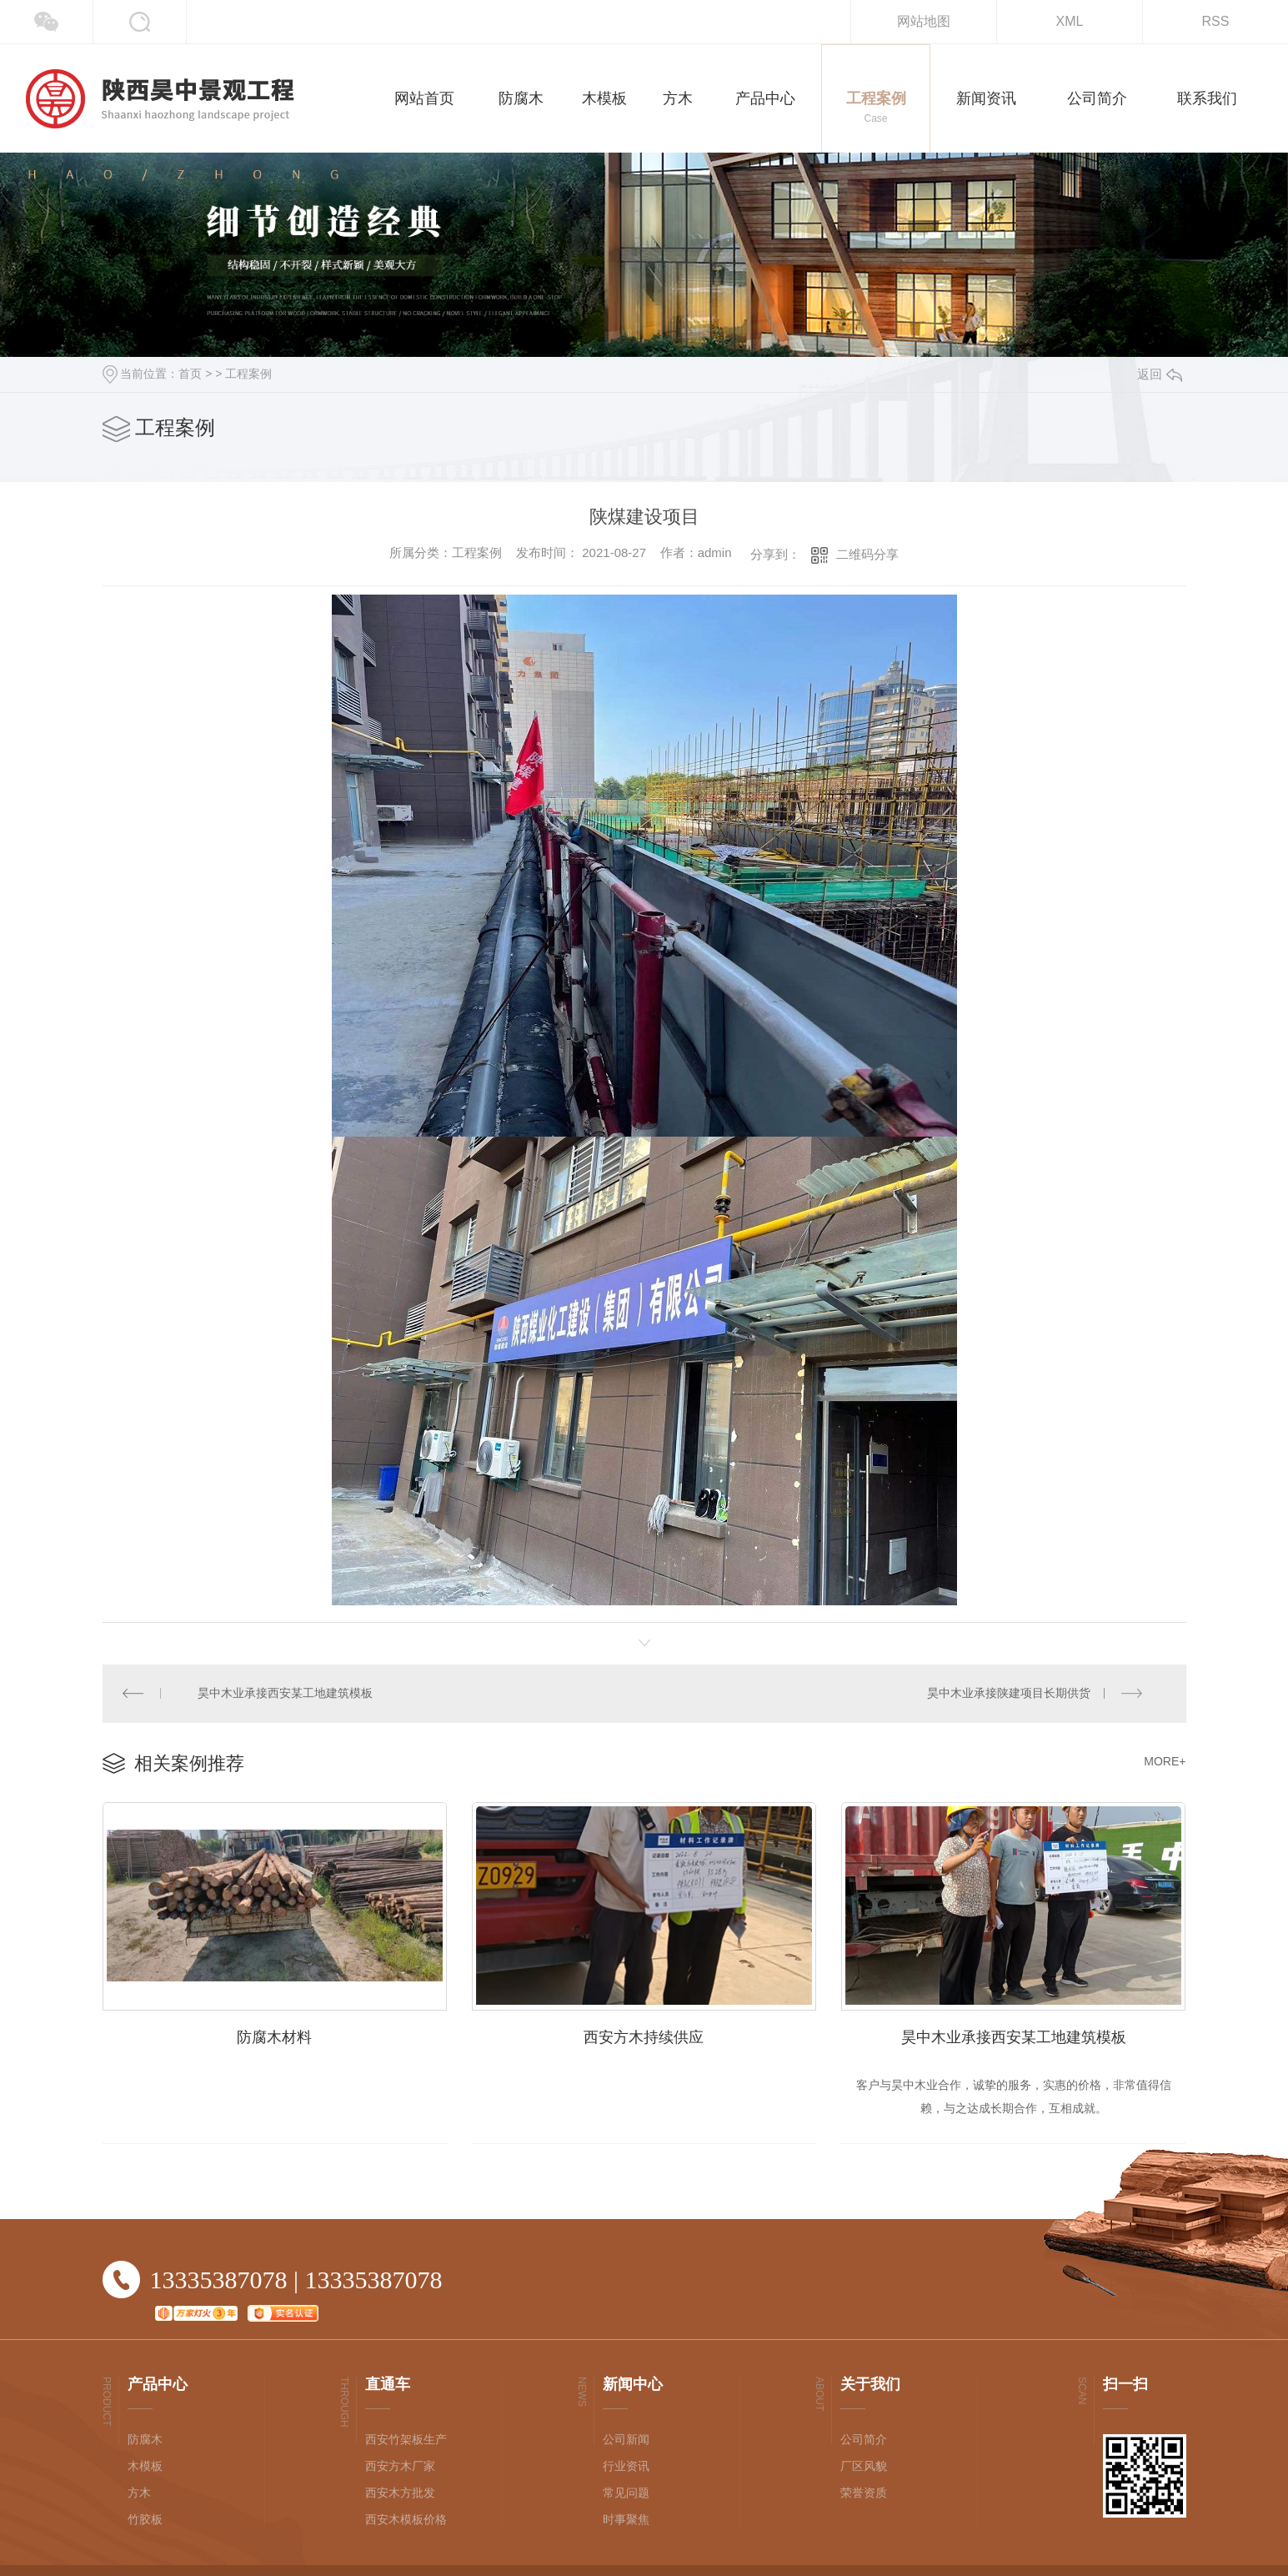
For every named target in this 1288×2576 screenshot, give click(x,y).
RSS (1216, 21)
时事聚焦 (626, 2521)
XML (1070, 21)
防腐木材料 (274, 2038)
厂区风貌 (863, 2467)
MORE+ (1164, 1762)
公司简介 (863, 2441)
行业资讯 (626, 2467)
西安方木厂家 (400, 2467)
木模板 (145, 2467)
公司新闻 (626, 2441)
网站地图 (923, 21)
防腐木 (145, 2441)
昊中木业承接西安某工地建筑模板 (285, 1693)
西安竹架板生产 (406, 2441)
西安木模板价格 (406, 2521)
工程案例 (248, 373)
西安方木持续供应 (644, 2038)
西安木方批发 (400, 2494)
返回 (1159, 374)
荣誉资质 (863, 2494)
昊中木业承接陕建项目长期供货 (1008, 1693)
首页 (190, 373)
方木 (139, 2494)
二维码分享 (867, 554)
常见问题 (626, 2494)
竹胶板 (145, 2521)
